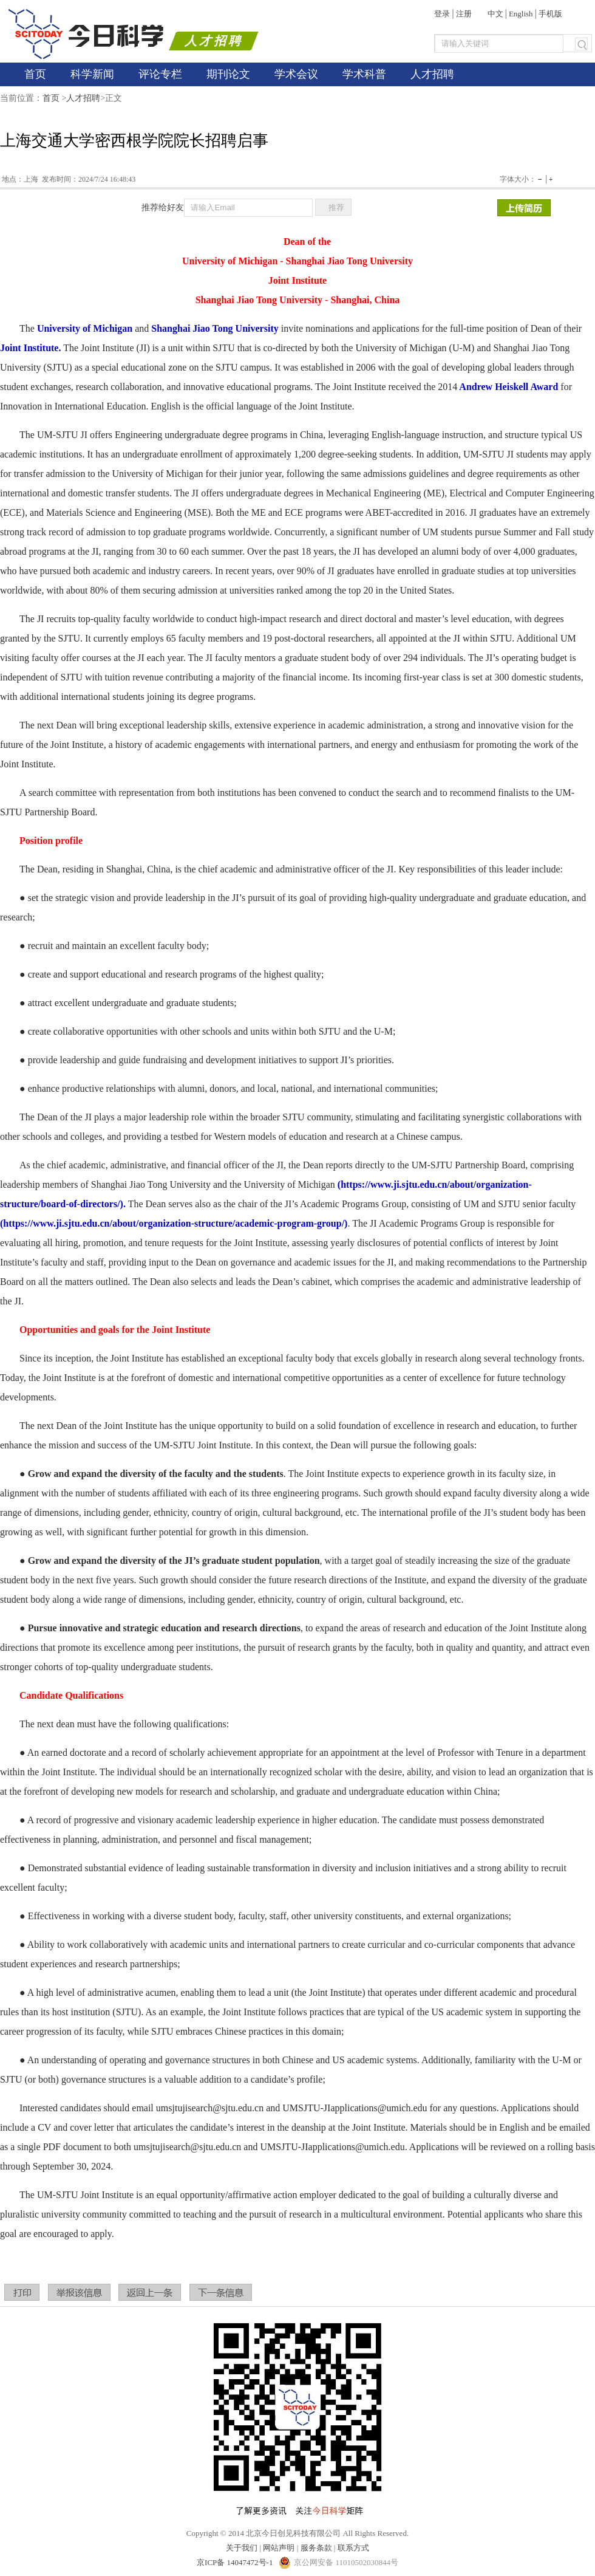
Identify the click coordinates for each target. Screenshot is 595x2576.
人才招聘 (432, 74)
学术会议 (296, 74)
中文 (495, 13)
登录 (442, 13)
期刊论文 (228, 74)
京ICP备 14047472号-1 (236, 2562)
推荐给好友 (162, 207)
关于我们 (241, 2547)
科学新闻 (92, 74)
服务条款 (316, 2547)
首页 (35, 74)
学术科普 (364, 74)
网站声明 (278, 2547)
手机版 (550, 13)
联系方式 (353, 2547)
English (521, 13)
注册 (464, 13)
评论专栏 (160, 74)
